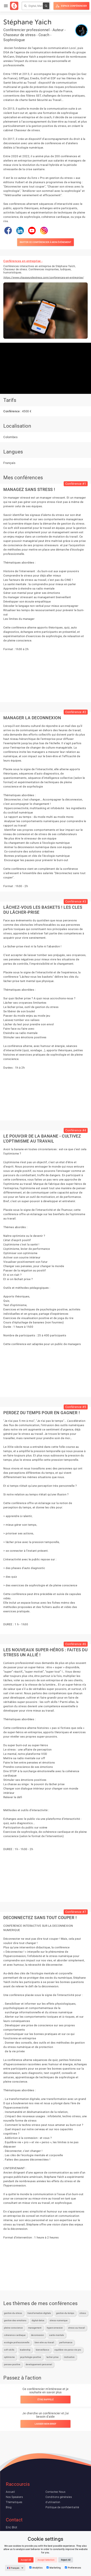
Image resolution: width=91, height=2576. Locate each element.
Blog (9, 2507)
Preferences (73, 2567)
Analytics (36, 2567)
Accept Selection (46, 2560)
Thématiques (14, 2502)
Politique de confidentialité (62, 2507)
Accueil (10, 2491)
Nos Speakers (14, 2497)
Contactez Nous (55, 2491)
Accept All (26, 2560)
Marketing (53, 2567)
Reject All (65, 2560)
